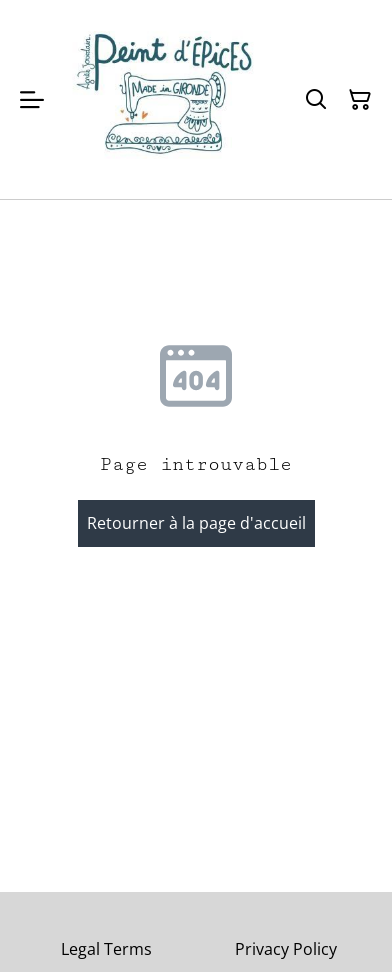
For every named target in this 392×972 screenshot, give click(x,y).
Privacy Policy (286, 949)
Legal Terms (106, 949)
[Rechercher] (316, 100)
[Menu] (32, 99)
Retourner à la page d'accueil (196, 523)
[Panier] (360, 100)
